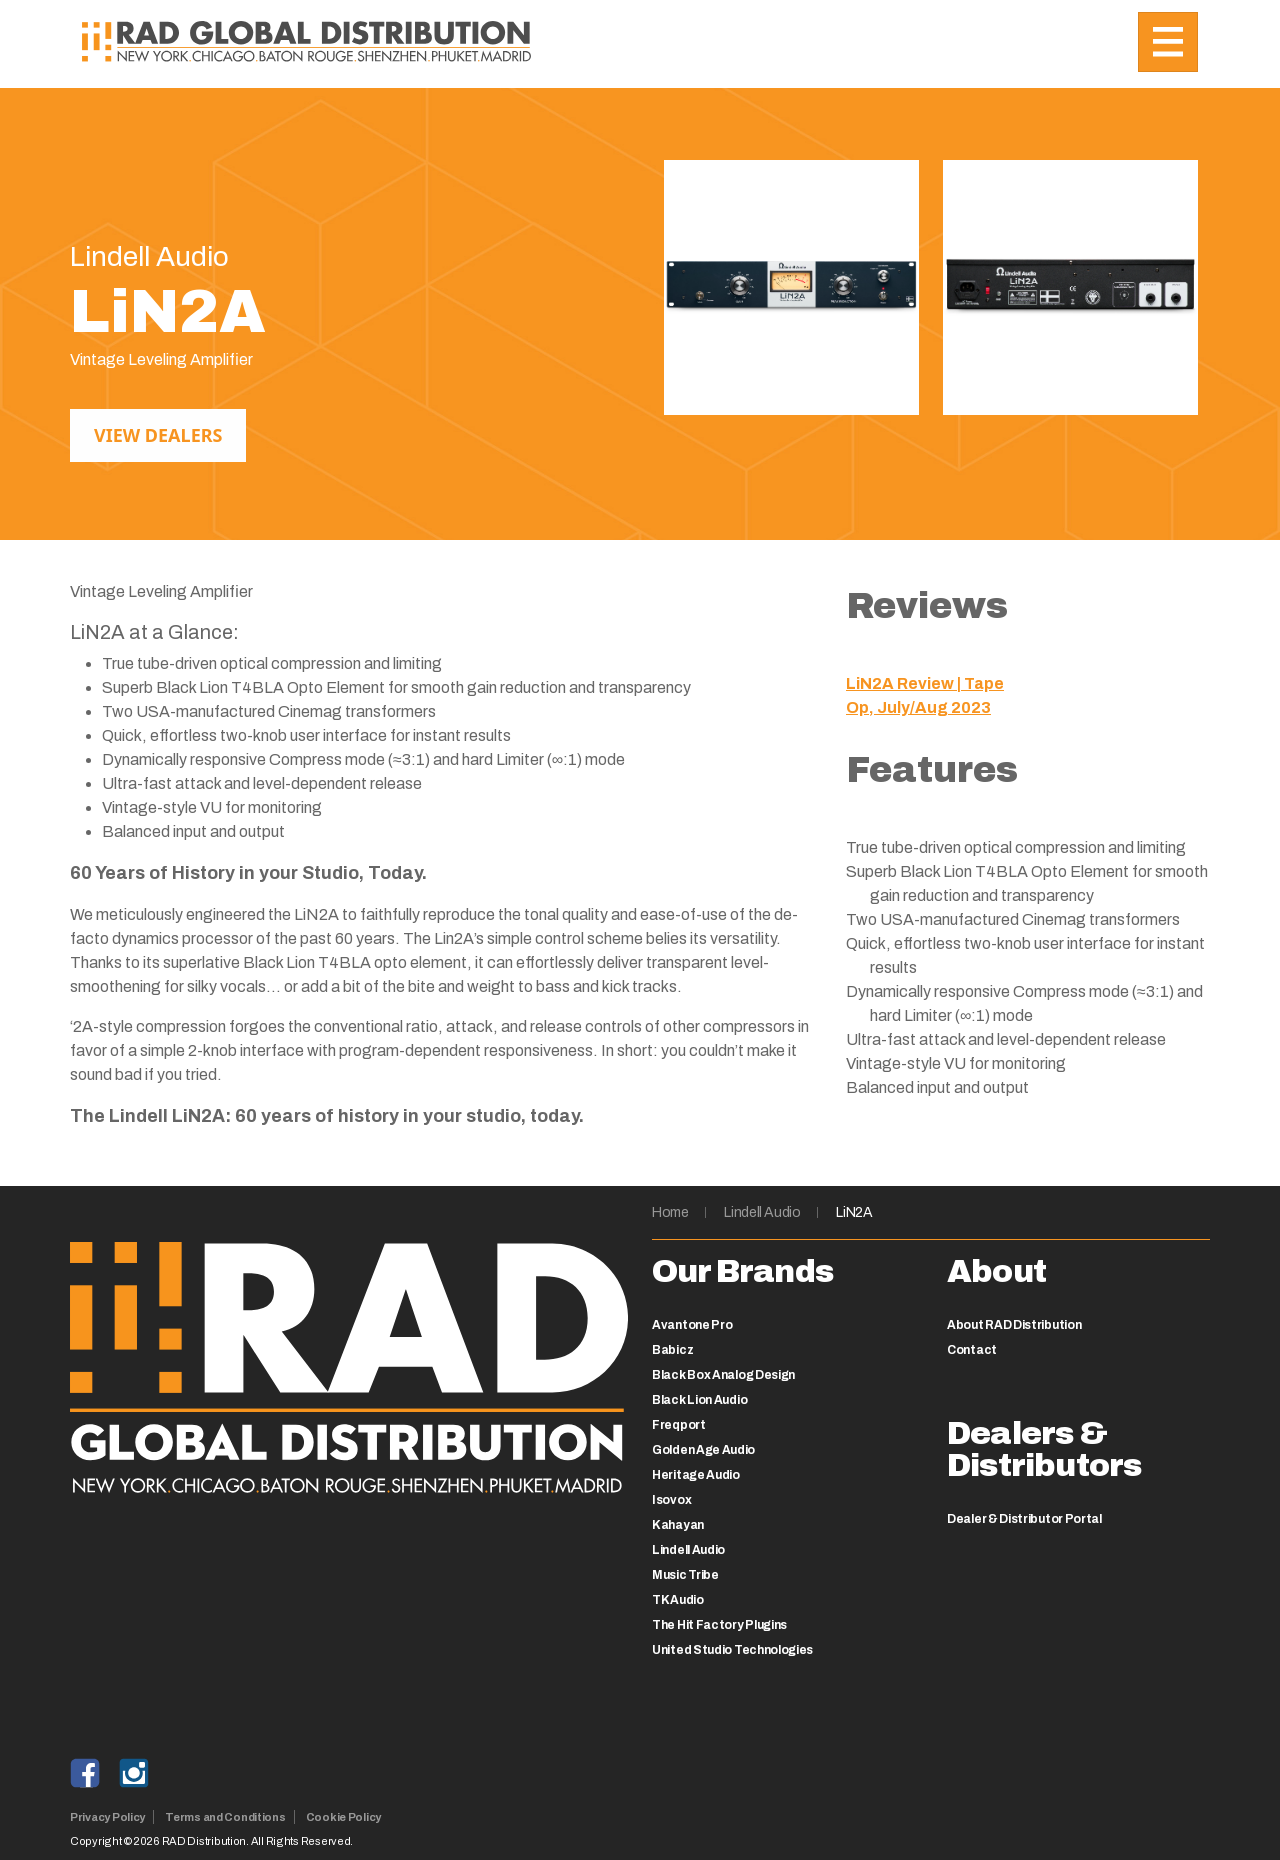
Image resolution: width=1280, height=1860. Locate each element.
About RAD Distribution (1014, 1325)
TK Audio (678, 1600)
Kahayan (678, 1525)
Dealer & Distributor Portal (1024, 1519)
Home (670, 1212)
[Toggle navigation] (1168, 42)
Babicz (672, 1350)
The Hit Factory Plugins (719, 1625)
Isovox (671, 1500)
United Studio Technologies (732, 1650)
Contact (972, 1350)
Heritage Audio (696, 1475)
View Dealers (158, 435)
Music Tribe (685, 1575)
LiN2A (854, 1212)
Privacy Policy (107, 1817)
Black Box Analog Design (723, 1375)
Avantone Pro (692, 1325)
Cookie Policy (343, 1817)
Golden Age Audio (703, 1450)
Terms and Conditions (225, 1817)
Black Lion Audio (699, 1400)
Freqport (679, 1425)
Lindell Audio (762, 1212)
